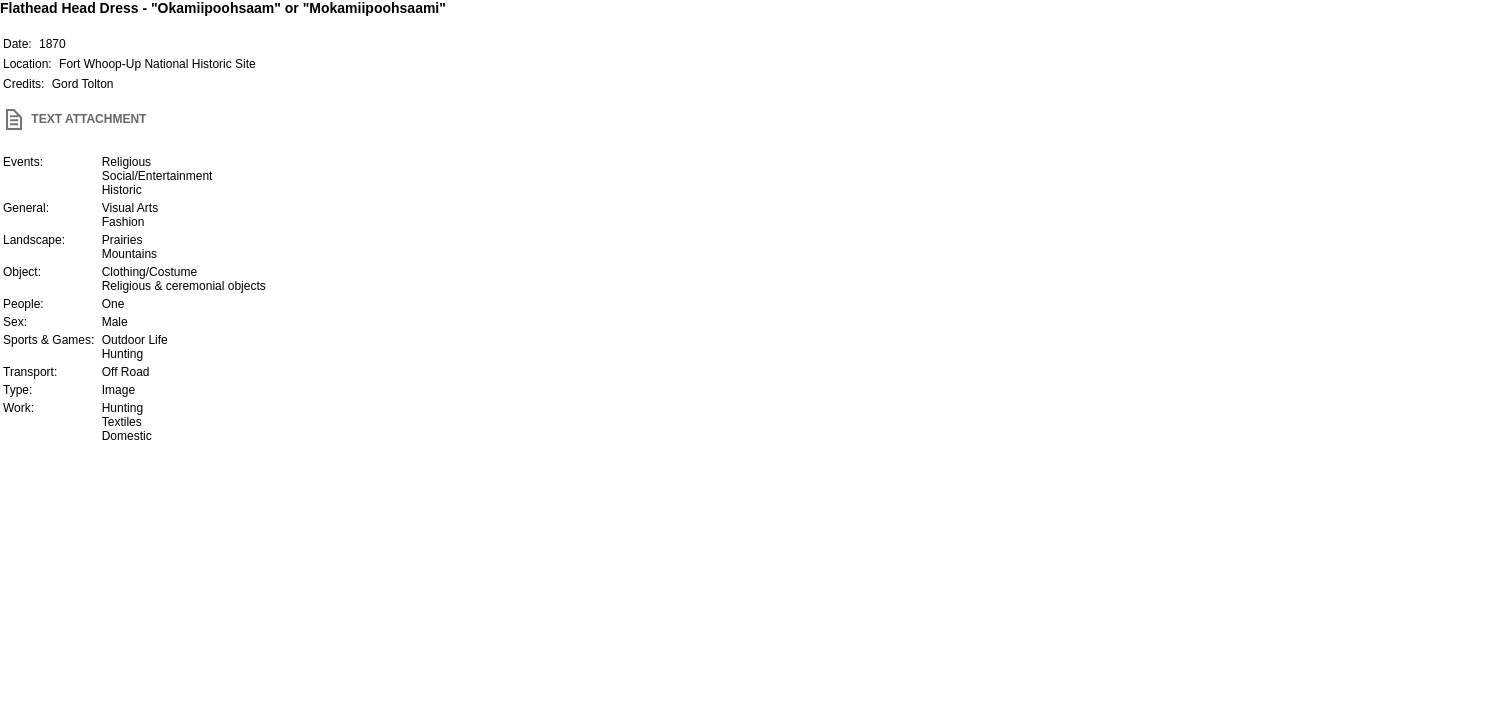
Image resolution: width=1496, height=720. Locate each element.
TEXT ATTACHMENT (73, 119)
